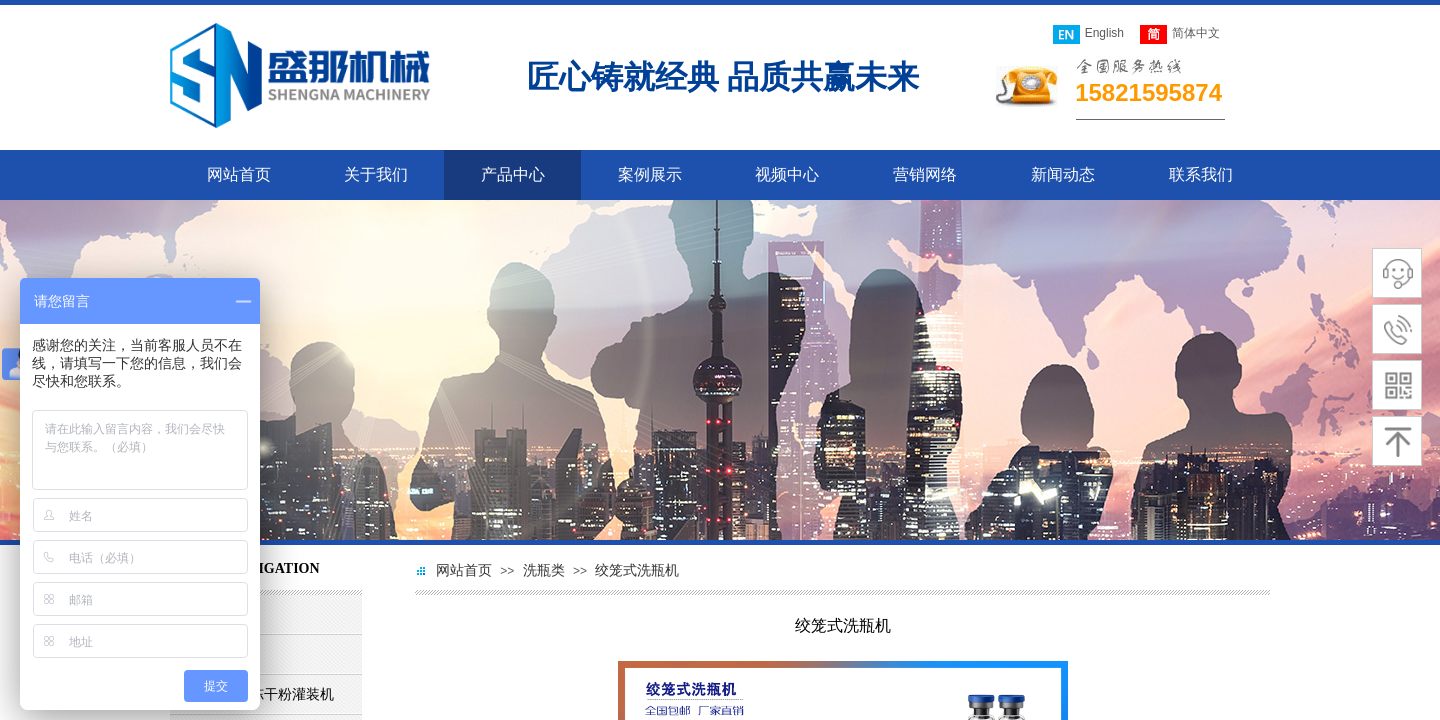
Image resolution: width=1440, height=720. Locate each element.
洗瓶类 (544, 570)
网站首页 (464, 570)
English (1088, 34)
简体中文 (1180, 34)
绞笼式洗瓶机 (637, 570)
